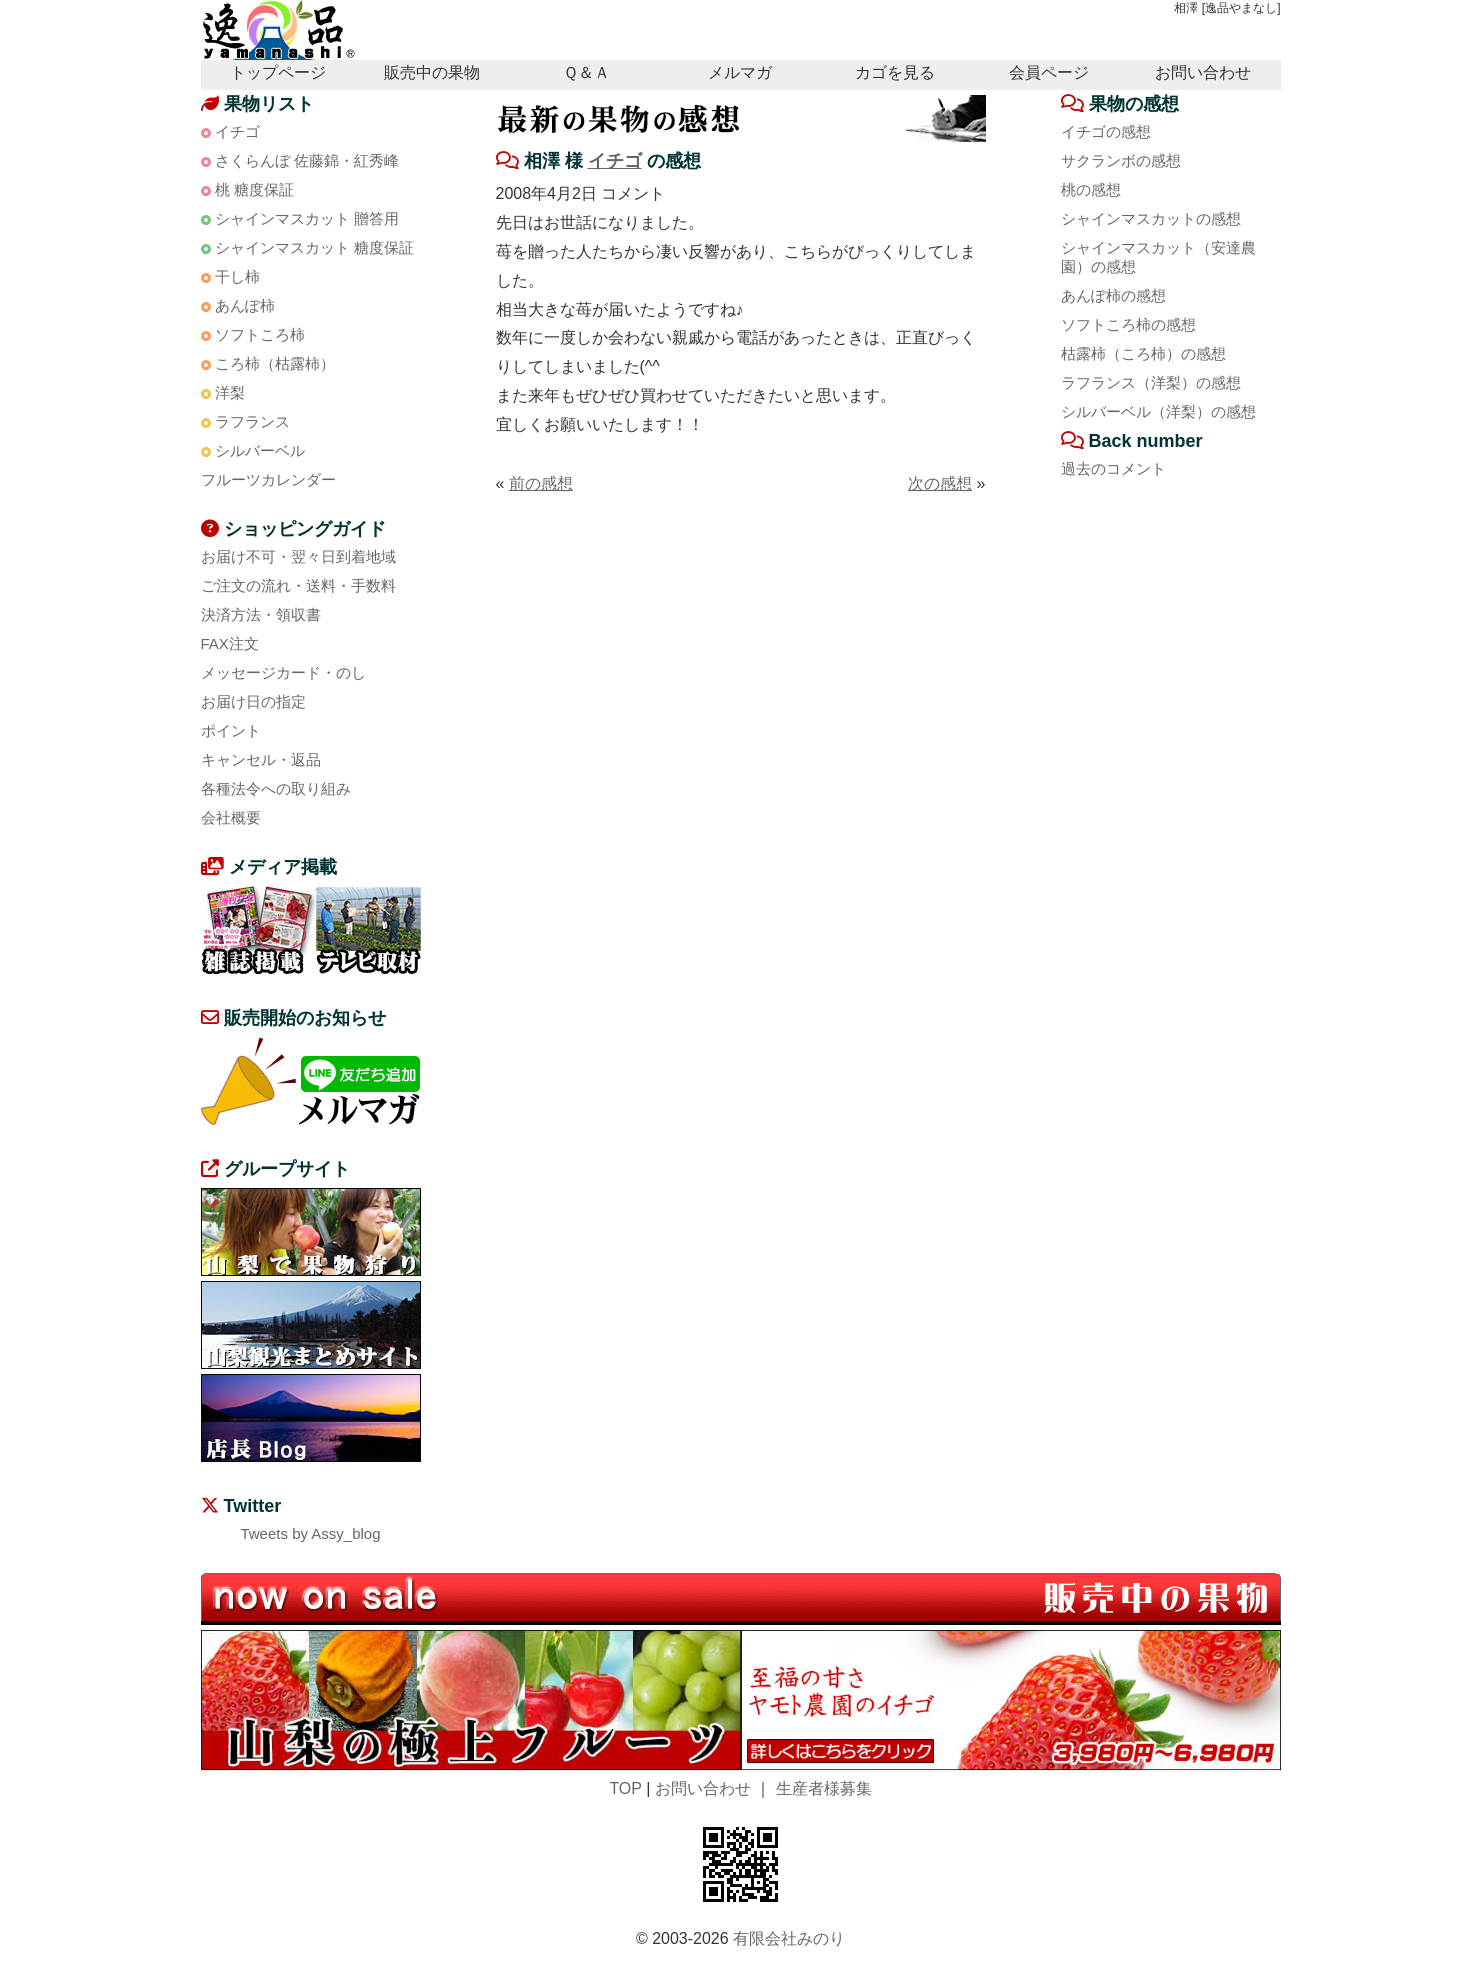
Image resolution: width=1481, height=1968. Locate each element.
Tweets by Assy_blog (310, 1533)
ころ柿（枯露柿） (275, 363)
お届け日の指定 (253, 701)
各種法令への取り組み (276, 788)
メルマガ (740, 72)
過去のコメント (1113, 468)
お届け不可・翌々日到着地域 (298, 556)
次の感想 (940, 483)
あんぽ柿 (245, 305)
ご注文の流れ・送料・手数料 (298, 585)
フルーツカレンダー (268, 479)
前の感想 (541, 483)
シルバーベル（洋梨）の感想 (1158, 411)
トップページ (278, 72)
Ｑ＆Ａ (586, 72)
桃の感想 (1091, 189)
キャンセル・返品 (261, 759)
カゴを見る (895, 72)
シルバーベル (260, 450)
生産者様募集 (824, 1788)
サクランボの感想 (1121, 160)
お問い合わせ (1203, 72)
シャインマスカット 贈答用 (307, 218)
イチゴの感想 (1106, 131)
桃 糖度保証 (254, 189)
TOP (625, 1788)
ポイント (231, 730)
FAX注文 (230, 643)
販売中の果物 (432, 72)
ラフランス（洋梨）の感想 (1151, 382)
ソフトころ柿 (260, 334)
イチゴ (615, 161)
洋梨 (230, 392)
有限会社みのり (789, 1938)
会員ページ (1049, 72)
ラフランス (252, 421)
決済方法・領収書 (261, 614)
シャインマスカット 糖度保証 (314, 247)
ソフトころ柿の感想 (1128, 324)
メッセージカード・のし (283, 672)
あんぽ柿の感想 (1113, 295)
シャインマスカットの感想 (1151, 218)
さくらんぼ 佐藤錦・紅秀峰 (307, 160)
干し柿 (237, 276)
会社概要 (231, 817)
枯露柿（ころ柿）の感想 (1143, 353)
